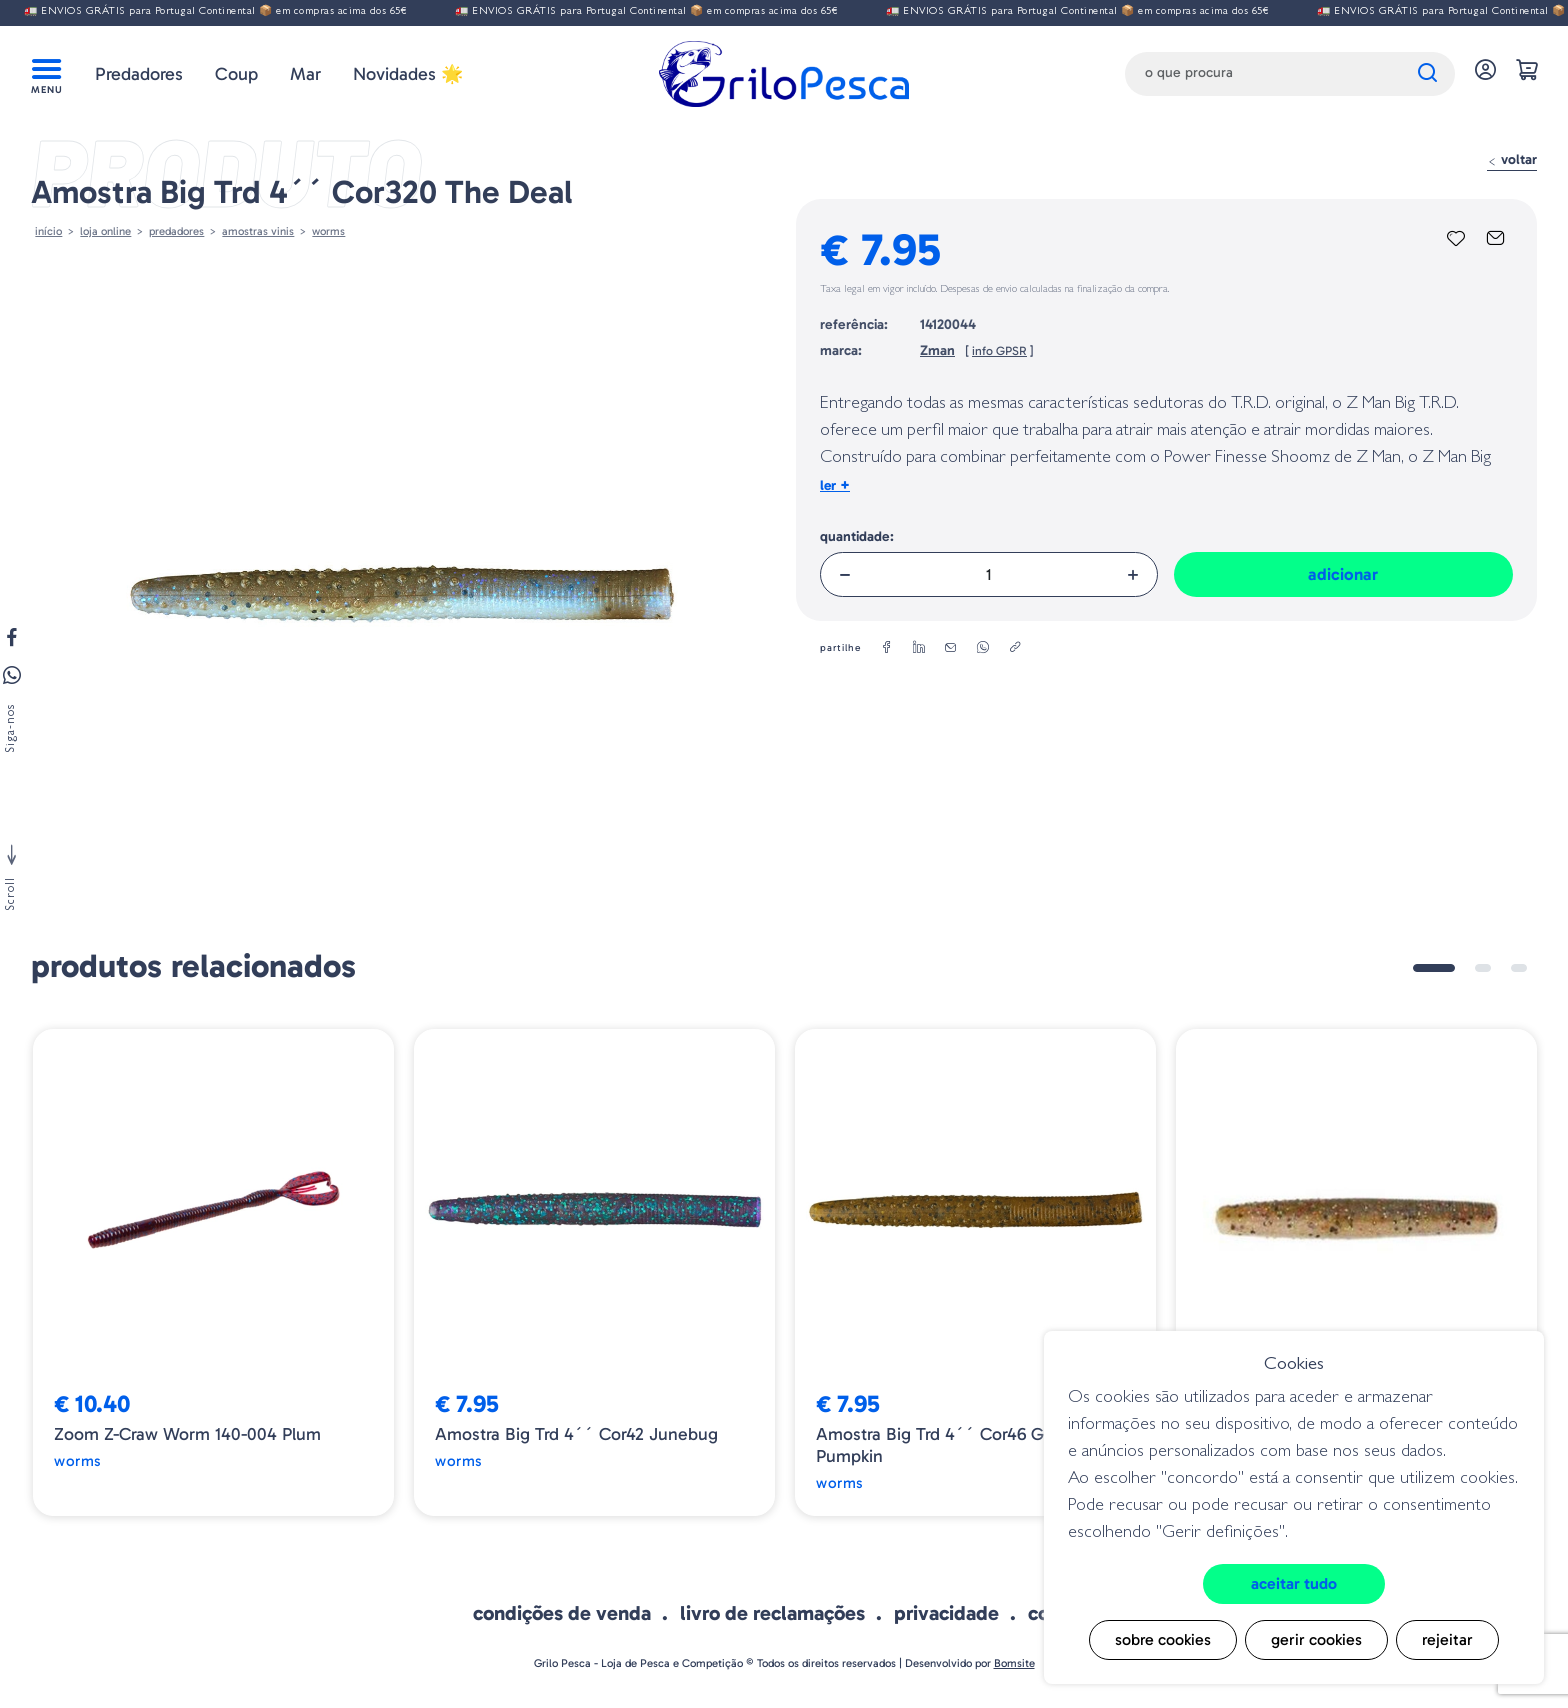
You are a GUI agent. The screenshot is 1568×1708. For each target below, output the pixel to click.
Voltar (1512, 159)
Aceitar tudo (1294, 1583)
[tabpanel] (213, 1272)
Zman (937, 350)
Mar (305, 74)
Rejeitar (1447, 1639)
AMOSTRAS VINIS (258, 231)
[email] (951, 648)
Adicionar (1343, 574)
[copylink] (1015, 648)
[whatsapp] (983, 648)
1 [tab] (1434, 968)
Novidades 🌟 (408, 74)
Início (48, 231)
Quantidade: (857, 536)
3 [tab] (1519, 968)
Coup (236, 74)
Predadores (139, 74)
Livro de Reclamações (772, 1613)
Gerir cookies (1316, 1639)
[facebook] (887, 648)
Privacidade (946, 1613)
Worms (328, 231)
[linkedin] (919, 648)
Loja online (105, 231)
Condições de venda (562, 1613)
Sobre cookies (1163, 1639)
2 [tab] (1483, 968)
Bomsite (1014, 1663)
